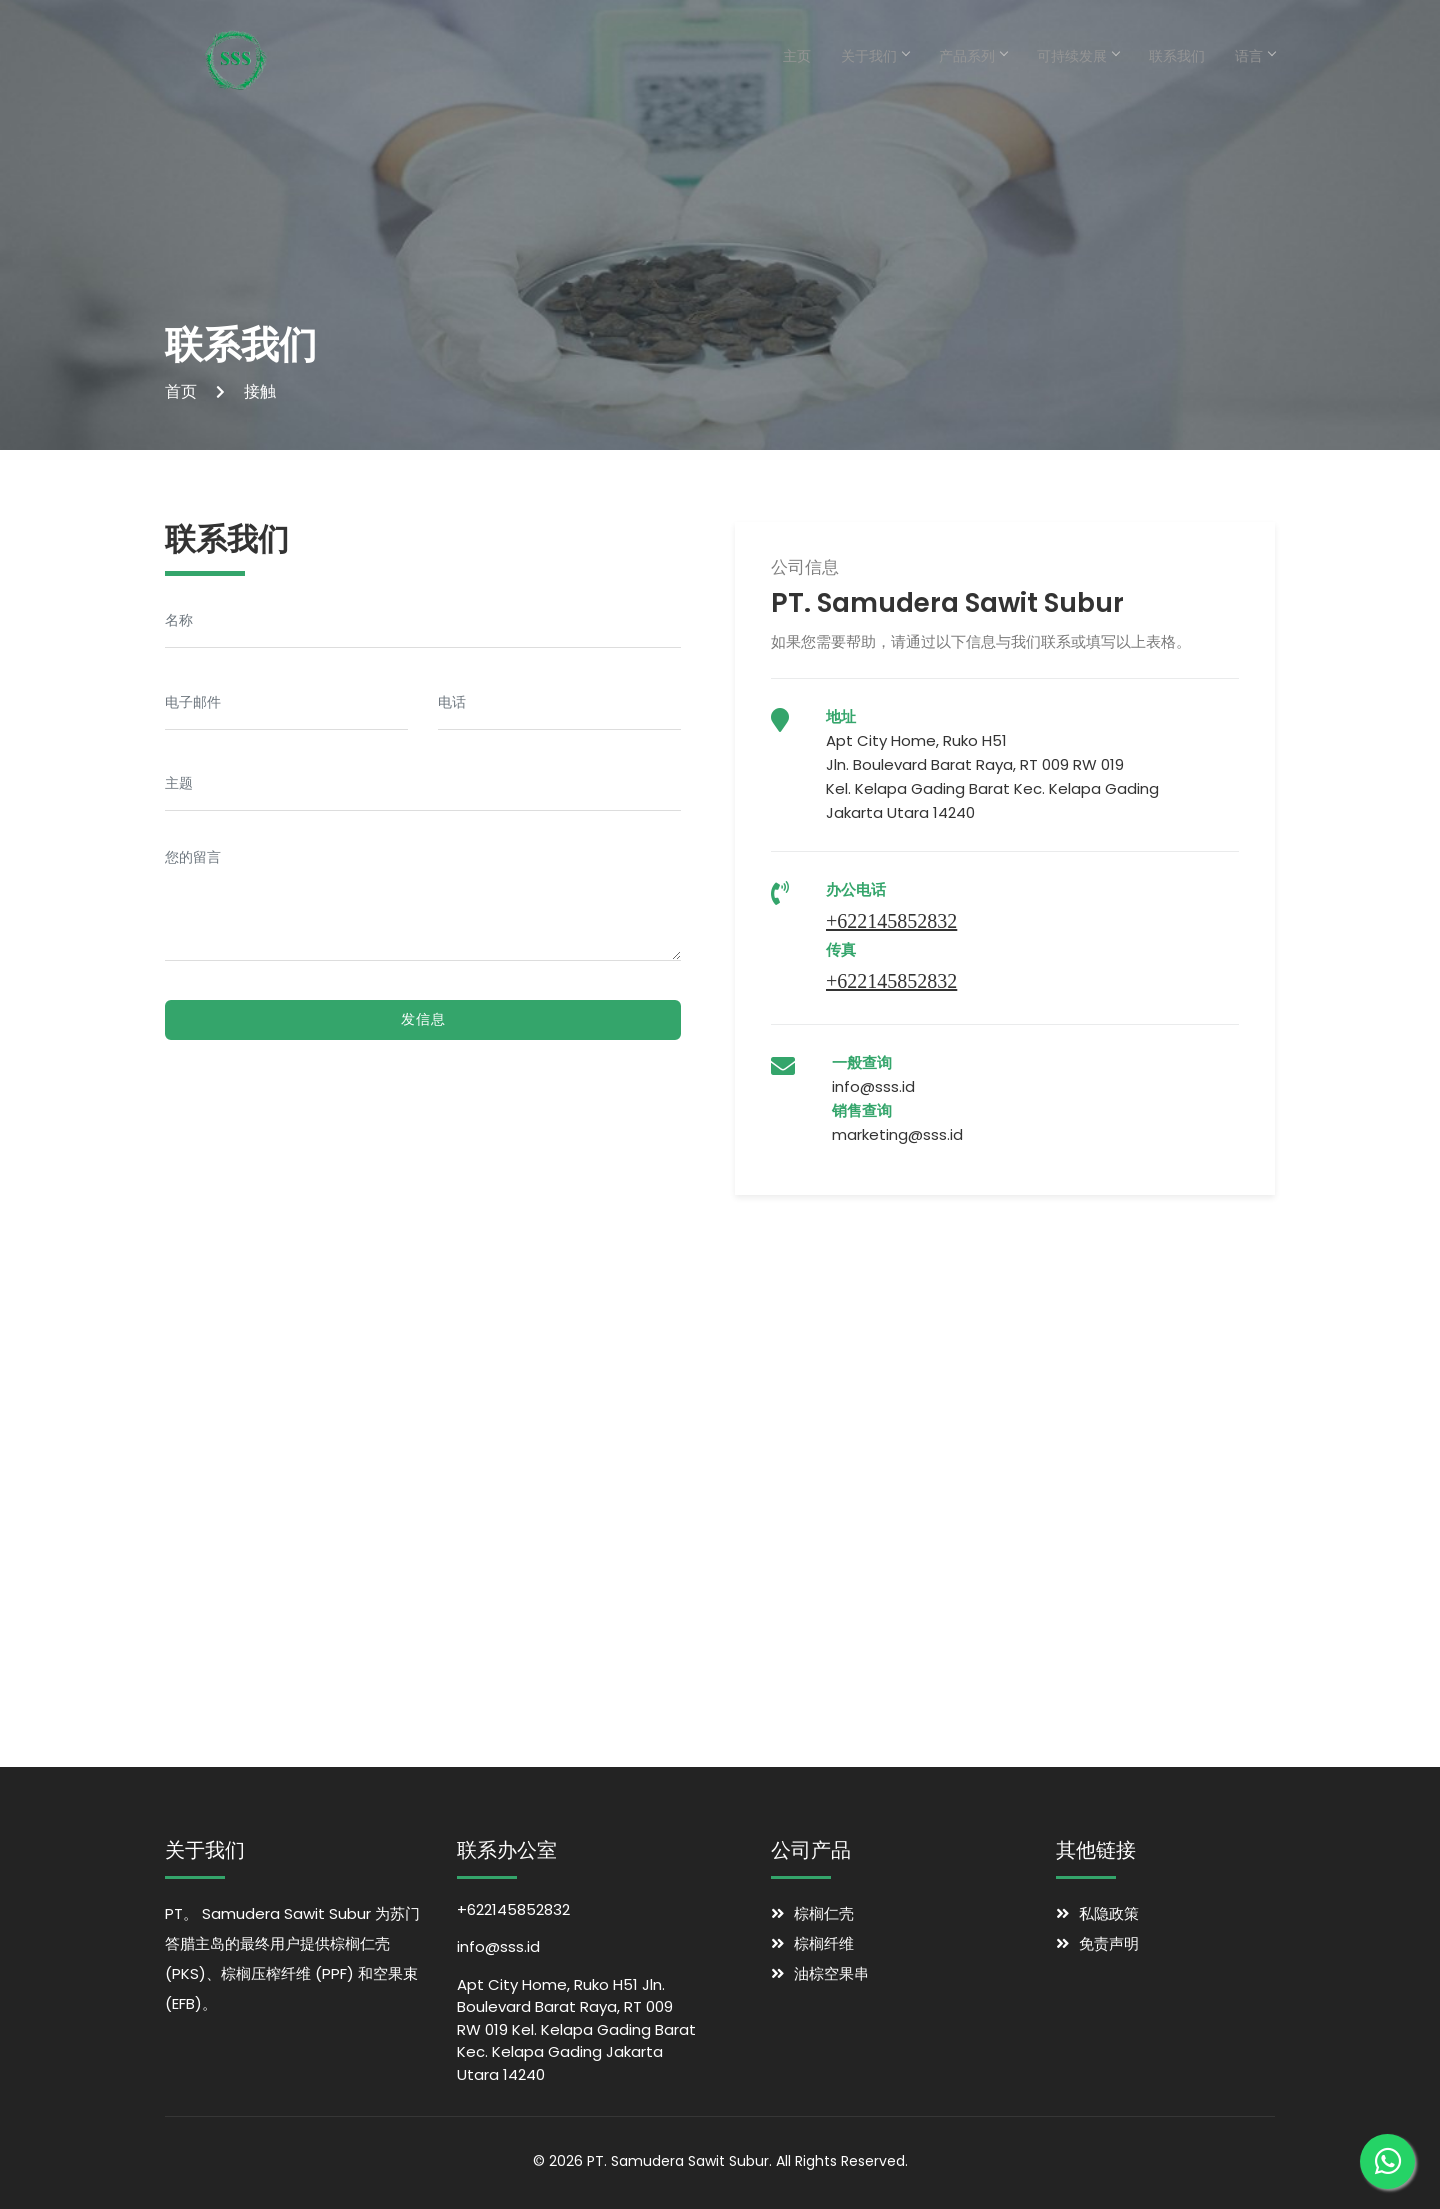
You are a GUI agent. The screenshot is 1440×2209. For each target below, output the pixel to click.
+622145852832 (891, 921)
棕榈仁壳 (824, 1913)
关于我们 (875, 56)
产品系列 (973, 56)
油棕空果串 (831, 1973)
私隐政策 (1109, 1913)
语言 (1255, 56)
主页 (797, 56)
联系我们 (1177, 56)
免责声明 (1109, 1943)
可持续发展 (1078, 56)
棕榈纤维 (824, 1943)
